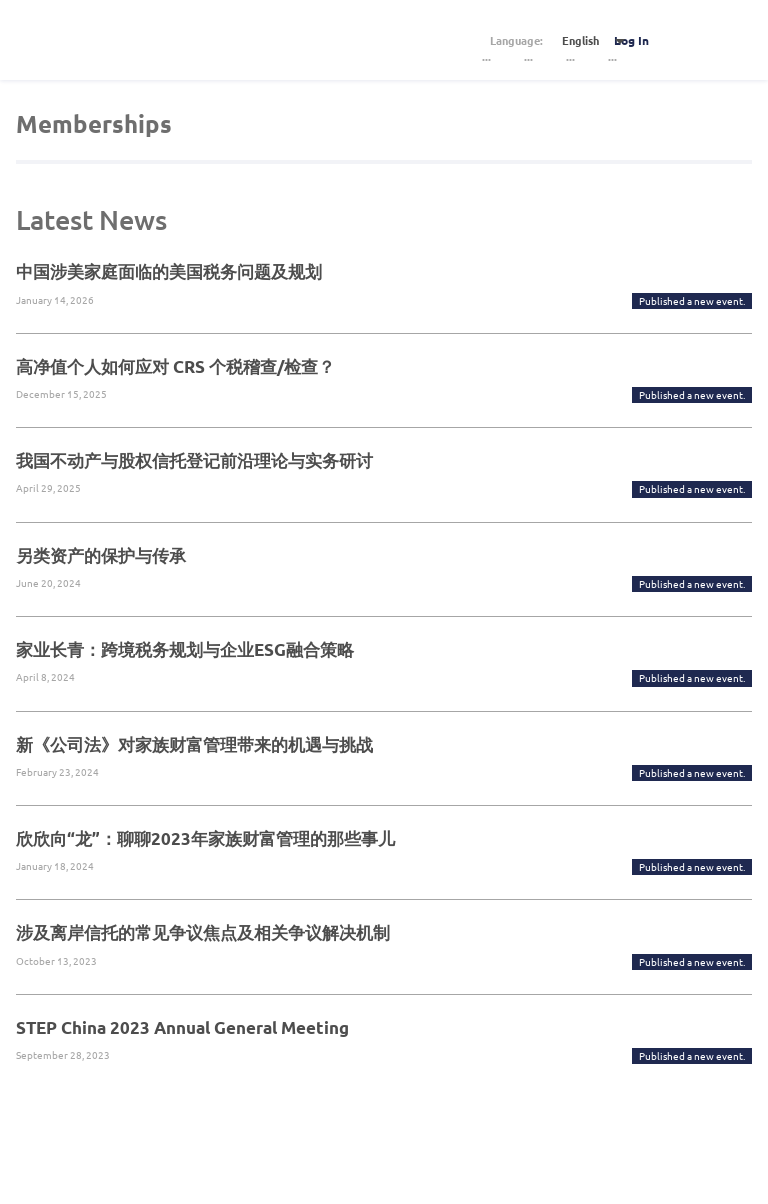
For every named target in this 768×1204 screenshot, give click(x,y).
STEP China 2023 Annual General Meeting (182, 1027)
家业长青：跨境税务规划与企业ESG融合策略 (185, 649)
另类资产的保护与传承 (101, 555)
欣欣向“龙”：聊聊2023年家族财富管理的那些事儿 (205, 838)
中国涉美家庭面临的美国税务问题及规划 (169, 271)
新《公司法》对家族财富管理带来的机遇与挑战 (194, 744)
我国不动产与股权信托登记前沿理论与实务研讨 (194, 460)
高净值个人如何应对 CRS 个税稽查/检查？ (175, 366)
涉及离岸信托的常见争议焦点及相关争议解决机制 (203, 932)
